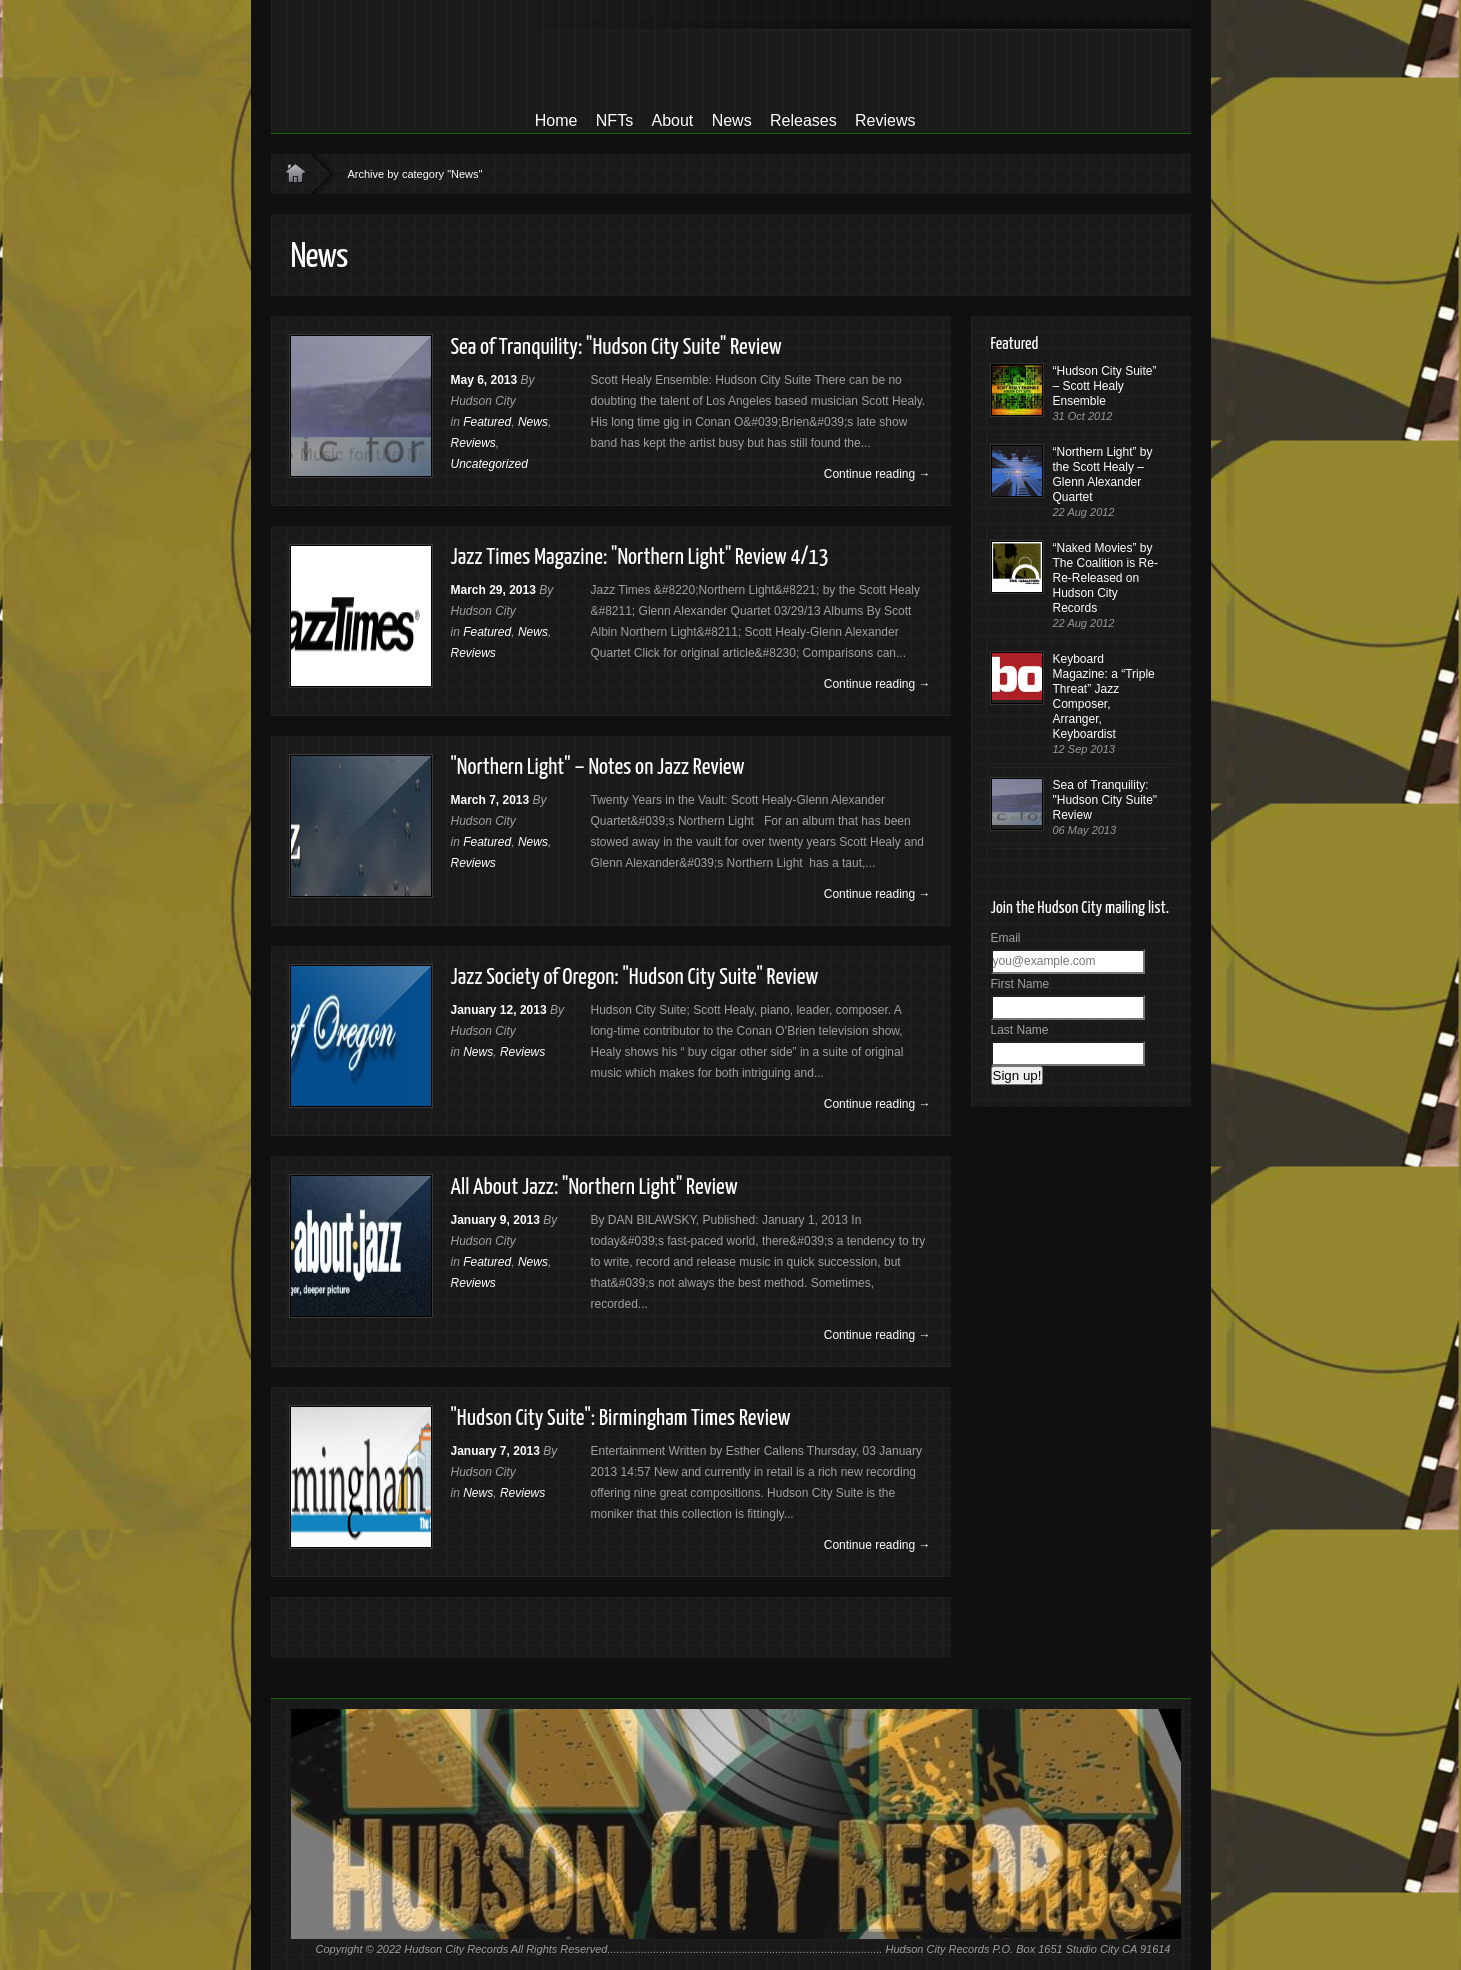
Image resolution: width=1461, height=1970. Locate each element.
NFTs (614, 120)
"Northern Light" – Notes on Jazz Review (598, 767)
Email (1006, 938)
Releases (803, 120)
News (732, 120)
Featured (487, 422)
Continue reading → (877, 474)
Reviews (885, 120)
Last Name (1020, 1030)
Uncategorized (489, 464)
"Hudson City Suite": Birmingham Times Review (621, 1418)
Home (556, 120)
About (672, 120)
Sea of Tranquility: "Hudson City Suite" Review (616, 347)
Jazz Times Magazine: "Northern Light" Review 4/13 (640, 557)
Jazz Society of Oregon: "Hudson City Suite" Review (635, 977)
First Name (1020, 984)
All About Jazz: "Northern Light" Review (594, 1187)
